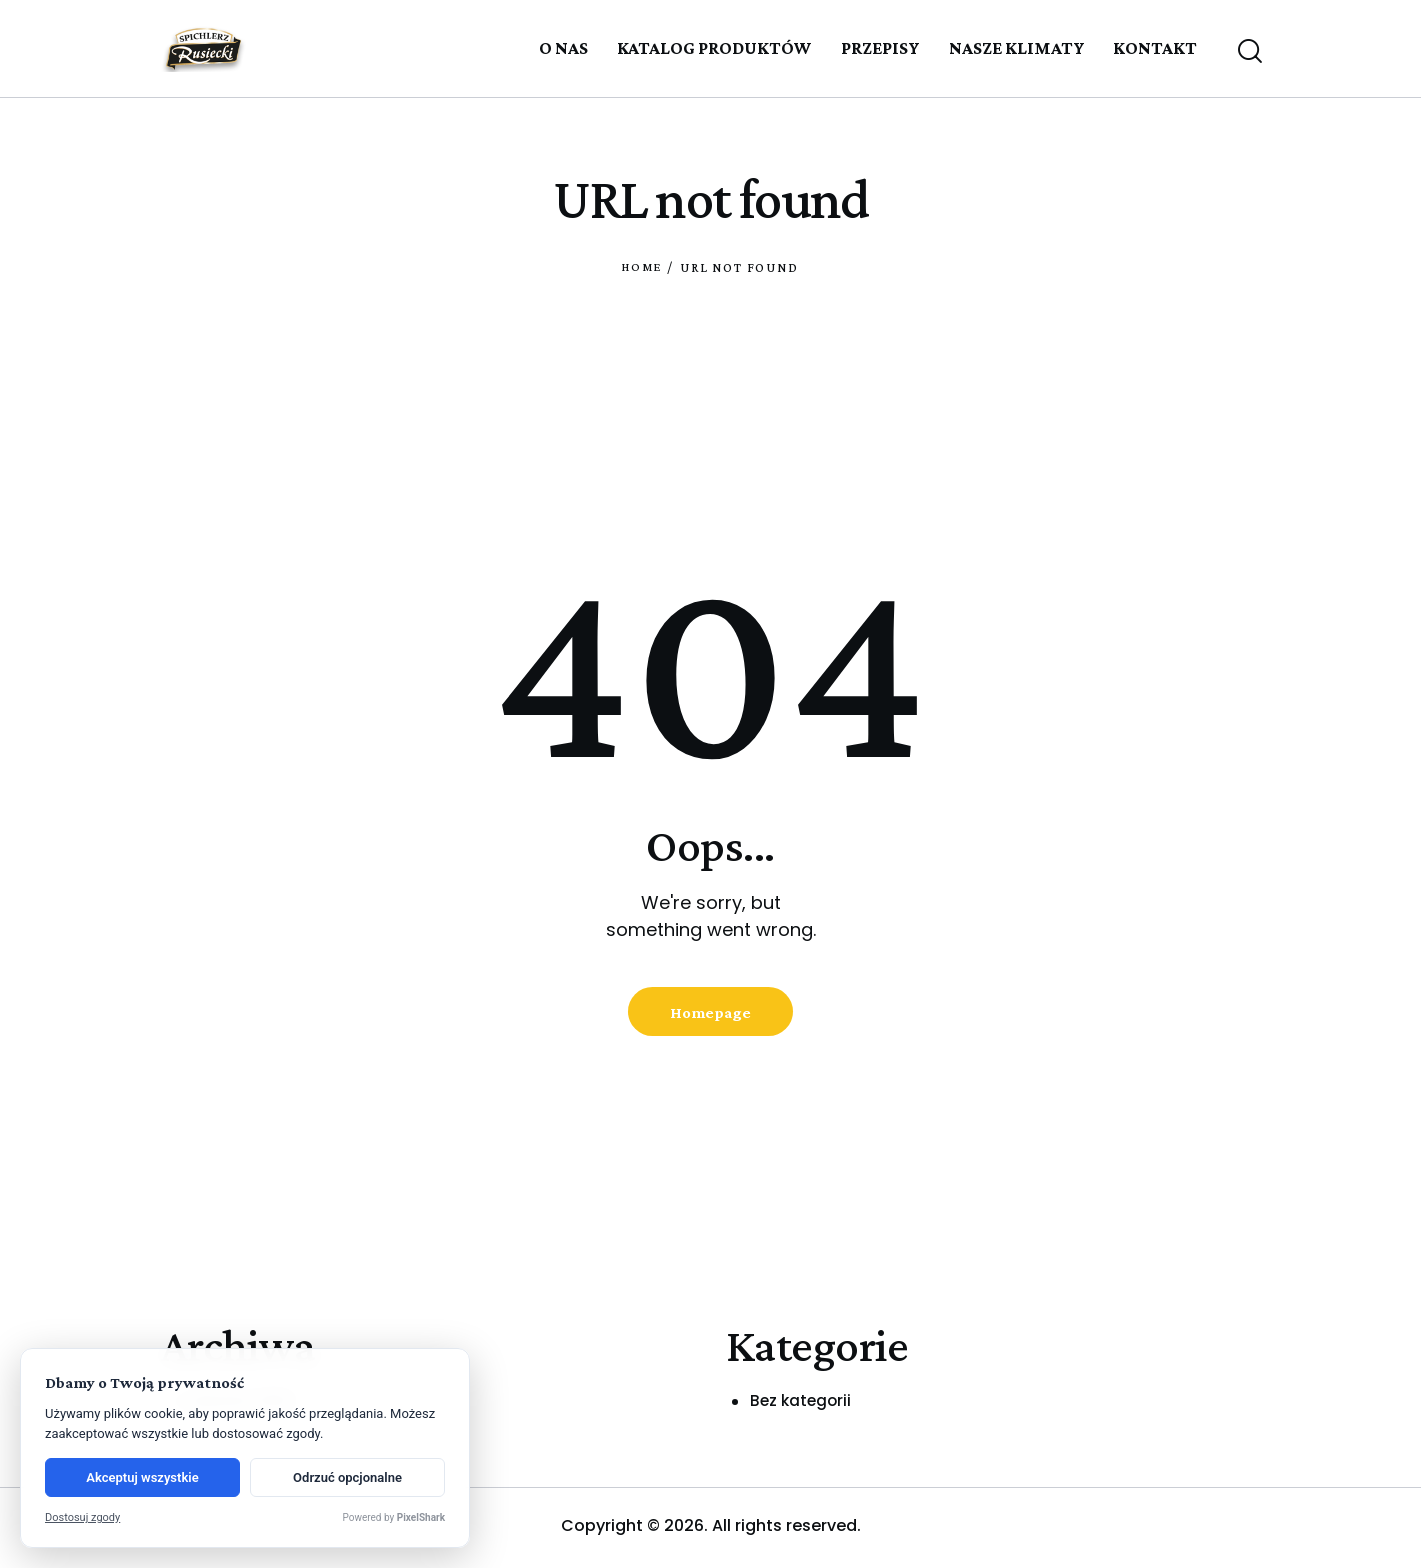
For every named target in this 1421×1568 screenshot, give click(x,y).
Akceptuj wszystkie (142, 1477)
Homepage (711, 1014)
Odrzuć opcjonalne (347, 1477)
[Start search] (1248, 52)
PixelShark (421, 1517)
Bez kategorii (802, 1405)
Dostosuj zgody (82, 1517)
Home (642, 267)
